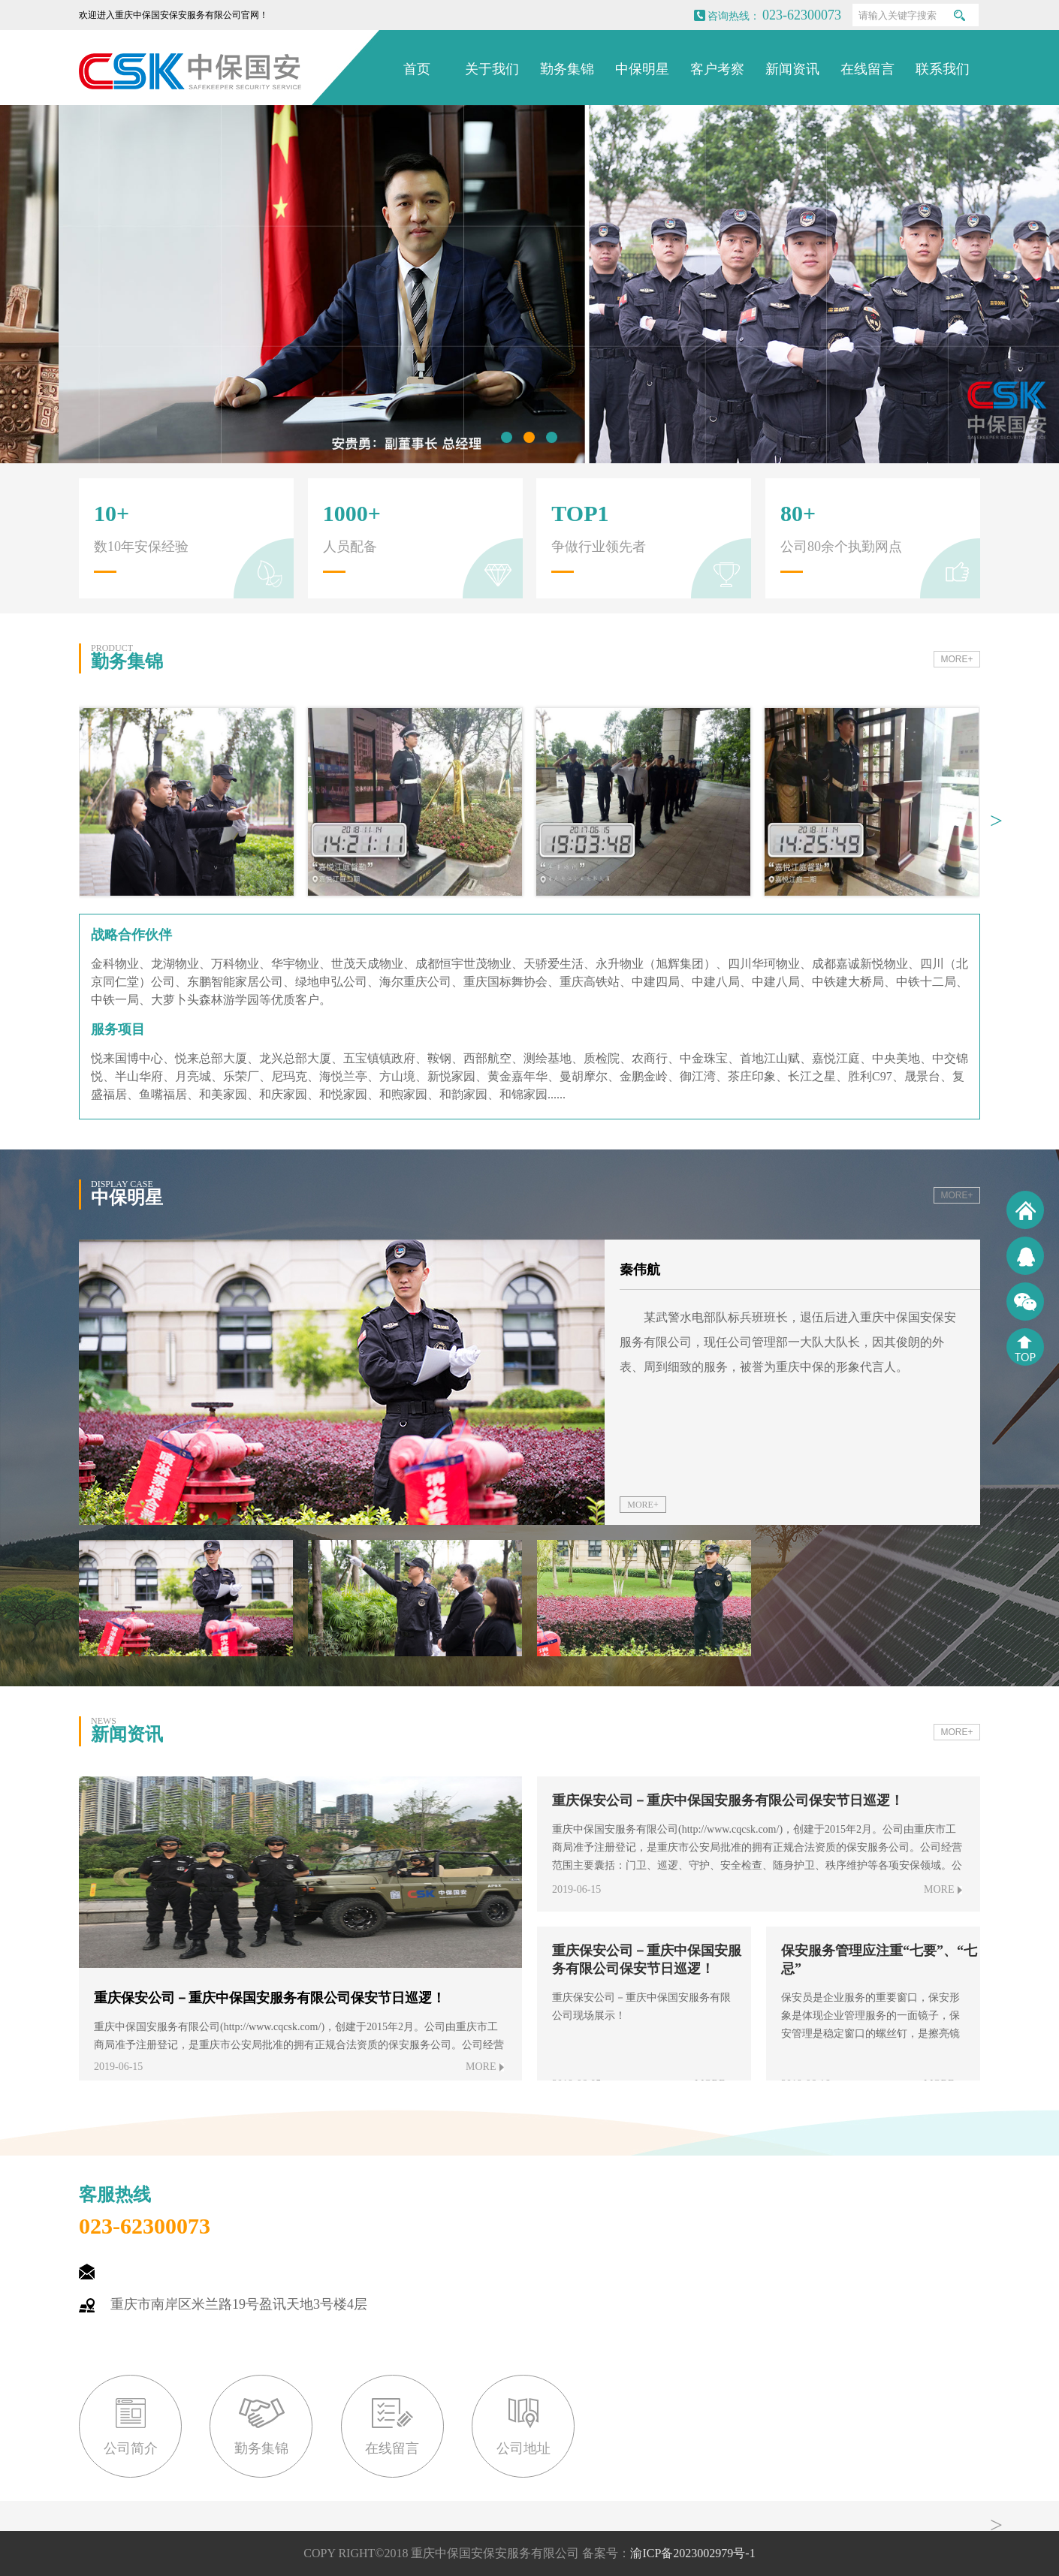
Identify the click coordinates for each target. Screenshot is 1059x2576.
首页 (416, 69)
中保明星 (642, 69)
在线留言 (867, 69)
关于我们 (492, 69)
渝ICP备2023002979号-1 (692, 2553)
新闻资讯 (792, 69)
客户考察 (717, 69)
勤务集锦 (567, 69)
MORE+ (956, 659)
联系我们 (943, 69)
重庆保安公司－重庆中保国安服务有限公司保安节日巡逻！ (728, 1800)
